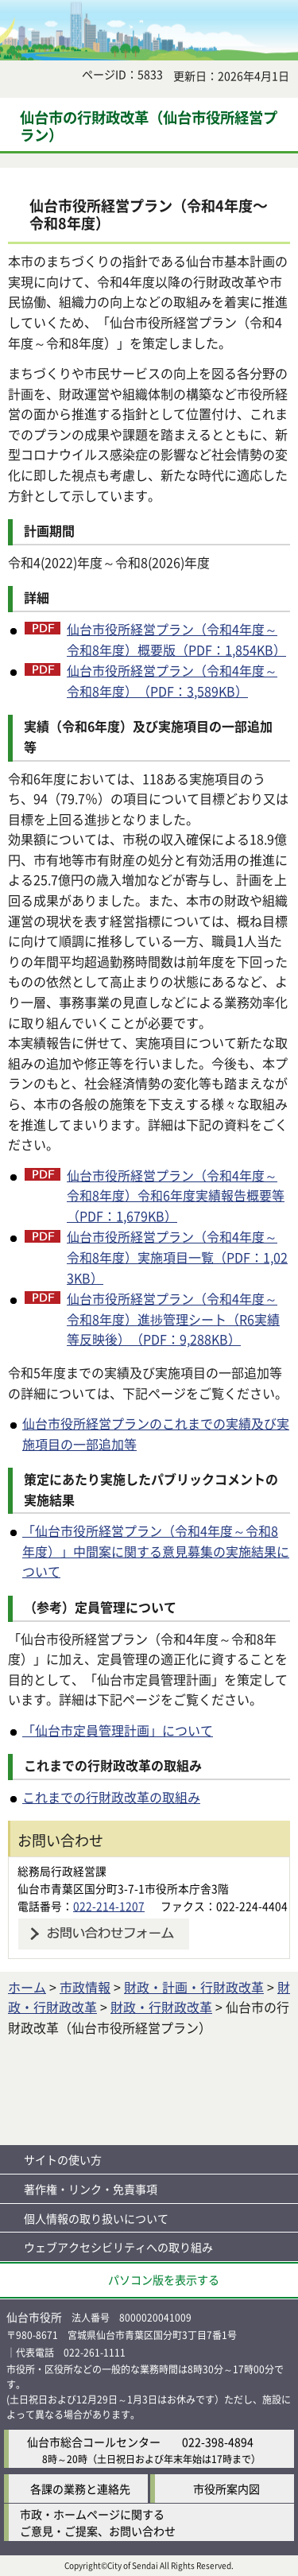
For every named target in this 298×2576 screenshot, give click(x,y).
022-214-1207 (109, 1906)
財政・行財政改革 (161, 2006)
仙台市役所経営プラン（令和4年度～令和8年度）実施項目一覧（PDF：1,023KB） (177, 1256)
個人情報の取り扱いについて (96, 2218)
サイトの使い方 (63, 2159)
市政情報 (85, 1986)
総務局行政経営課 (61, 1871)
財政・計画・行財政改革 (194, 1986)
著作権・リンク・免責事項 (90, 2189)
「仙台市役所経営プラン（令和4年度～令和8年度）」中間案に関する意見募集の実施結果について (155, 1551)
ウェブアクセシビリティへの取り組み (118, 2247)
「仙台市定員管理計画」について (117, 1730)
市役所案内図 (226, 2488)
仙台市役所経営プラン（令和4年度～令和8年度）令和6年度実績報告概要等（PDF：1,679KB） (175, 1195)
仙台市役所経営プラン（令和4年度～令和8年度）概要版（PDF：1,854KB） (176, 639)
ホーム (27, 1986)
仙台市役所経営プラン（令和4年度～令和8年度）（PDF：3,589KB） (172, 680)
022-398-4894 (217, 2442)
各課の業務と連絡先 (80, 2488)
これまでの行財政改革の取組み (111, 1796)
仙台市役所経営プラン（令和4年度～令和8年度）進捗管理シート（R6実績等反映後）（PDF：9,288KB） (173, 1318)
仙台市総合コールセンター (94, 2442)
